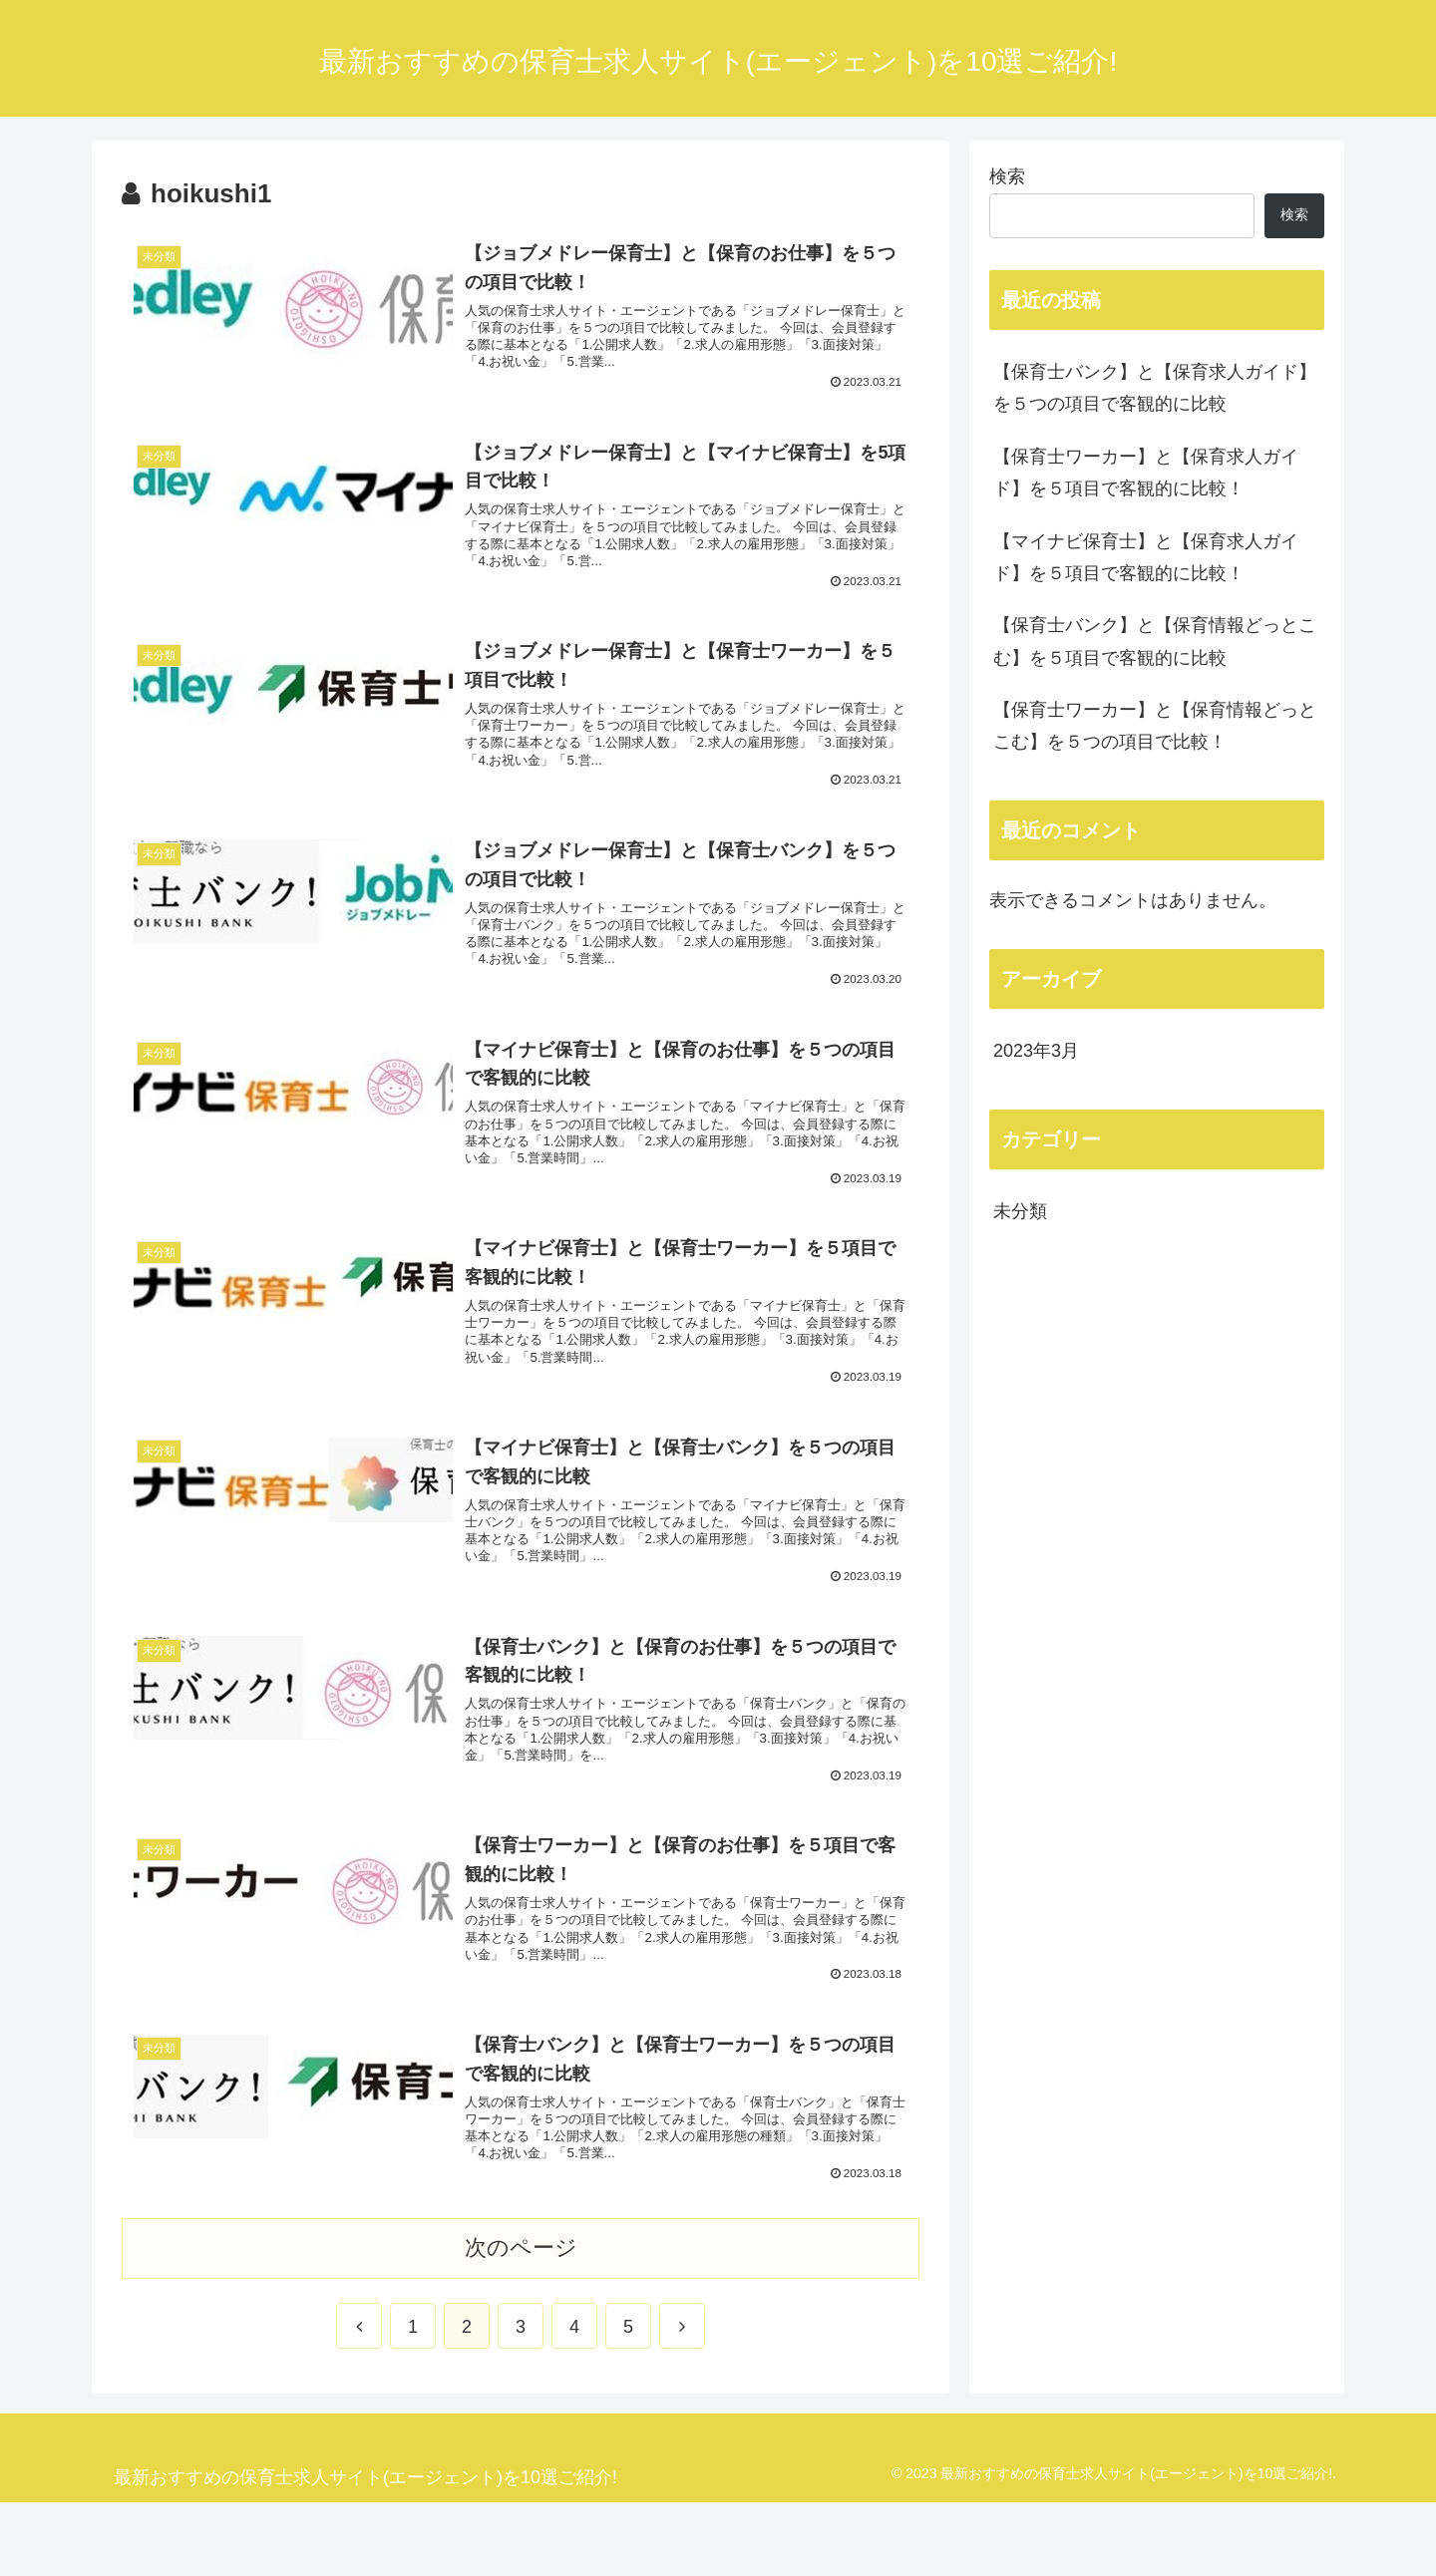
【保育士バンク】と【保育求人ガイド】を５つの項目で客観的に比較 (1154, 388)
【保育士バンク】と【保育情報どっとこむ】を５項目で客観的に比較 (1154, 641)
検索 (1007, 176)
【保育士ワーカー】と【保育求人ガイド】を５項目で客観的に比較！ (1145, 472)
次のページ (521, 2321)
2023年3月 (1036, 1051)
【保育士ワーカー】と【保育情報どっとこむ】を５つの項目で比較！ (1154, 726)
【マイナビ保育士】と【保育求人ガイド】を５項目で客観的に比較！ (1145, 557)
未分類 (1020, 1211)
